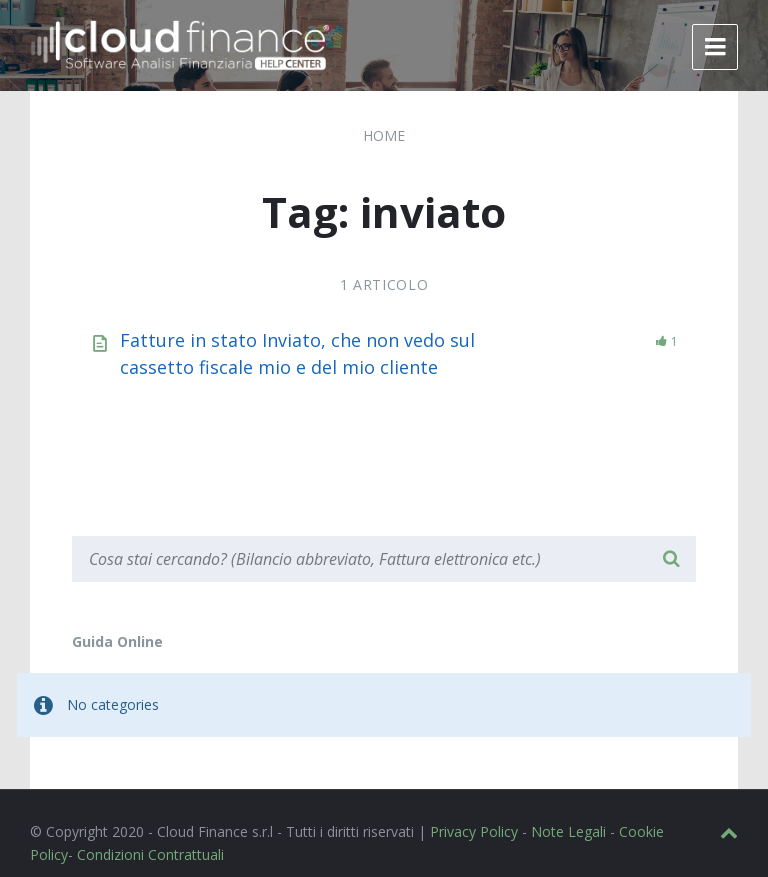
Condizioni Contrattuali (150, 854)
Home (384, 135)
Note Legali (568, 831)
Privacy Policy (474, 831)
